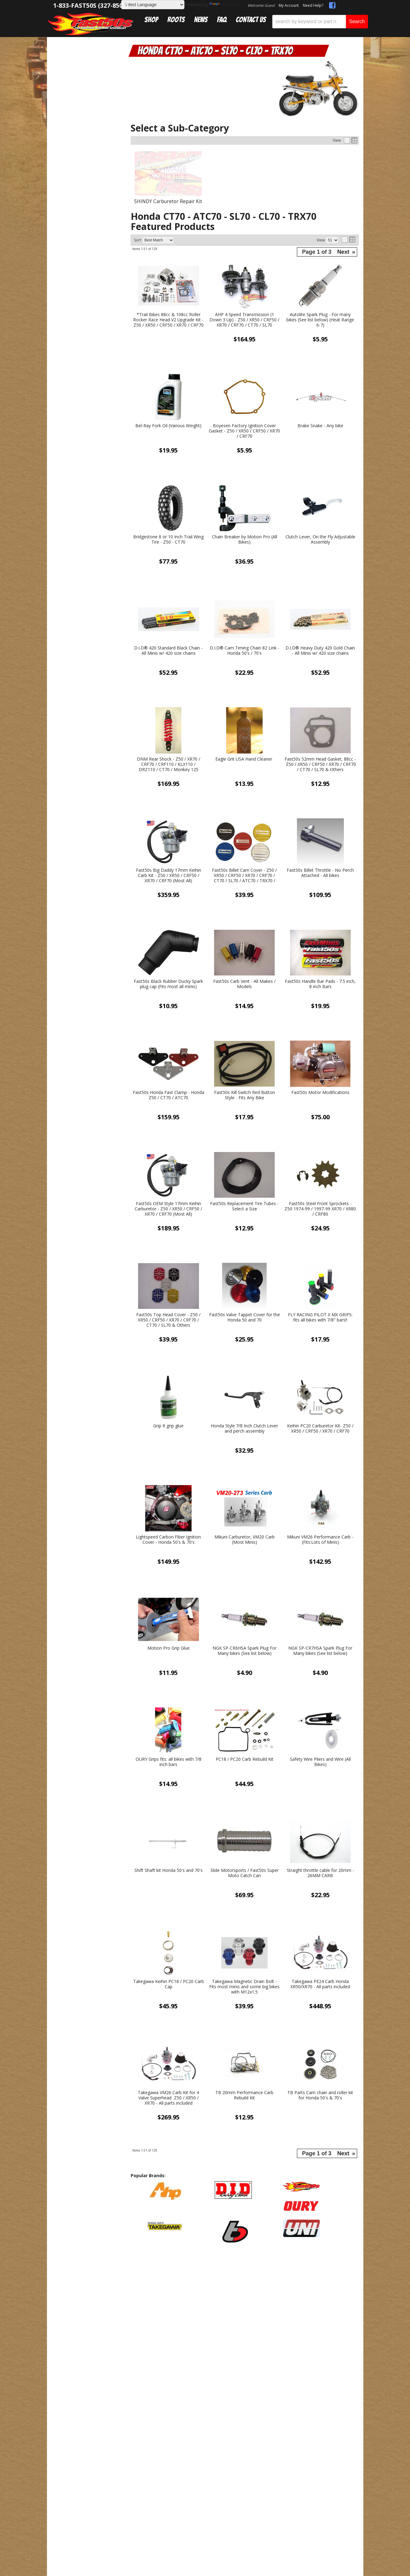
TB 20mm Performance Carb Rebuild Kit (244, 2095)
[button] (320, 21)
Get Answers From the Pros (86, 534)
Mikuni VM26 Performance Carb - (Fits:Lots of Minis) (320, 1539)
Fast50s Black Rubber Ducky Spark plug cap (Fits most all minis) (168, 984)
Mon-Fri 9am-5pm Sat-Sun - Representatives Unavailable (86, 563)
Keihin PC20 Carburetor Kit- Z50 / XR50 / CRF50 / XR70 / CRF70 (320, 1428)
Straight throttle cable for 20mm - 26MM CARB (320, 1873)
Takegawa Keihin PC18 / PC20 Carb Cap (168, 1984)
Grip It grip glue (168, 1426)
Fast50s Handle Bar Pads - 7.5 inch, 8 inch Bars (320, 984)
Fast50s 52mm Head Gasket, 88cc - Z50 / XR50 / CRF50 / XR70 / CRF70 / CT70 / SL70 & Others (320, 764)
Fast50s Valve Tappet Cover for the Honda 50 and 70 (244, 1317)
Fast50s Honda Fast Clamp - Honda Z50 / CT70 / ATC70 (168, 1095)
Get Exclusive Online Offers (244, 2294)
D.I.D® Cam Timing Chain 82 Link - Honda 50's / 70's (244, 650)
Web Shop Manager (215, 2368)
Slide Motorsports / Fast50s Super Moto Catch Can (244, 1873)
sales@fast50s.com (133, 2294)
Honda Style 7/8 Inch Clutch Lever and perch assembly (244, 1428)
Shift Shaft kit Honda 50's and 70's (168, 1870)
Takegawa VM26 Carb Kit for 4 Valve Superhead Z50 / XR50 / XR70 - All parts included (168, 2098)
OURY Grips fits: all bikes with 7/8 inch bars (168, 1762)
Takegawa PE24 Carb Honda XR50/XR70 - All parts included (320, 1984)
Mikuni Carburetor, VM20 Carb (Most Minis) (244, 1539)
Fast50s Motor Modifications (320, 1092)
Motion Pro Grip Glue (168, 1648)
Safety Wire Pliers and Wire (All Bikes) (320, 1762)
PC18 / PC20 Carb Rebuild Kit (244, 1759)
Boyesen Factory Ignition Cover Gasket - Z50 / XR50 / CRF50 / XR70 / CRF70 (244, 431)
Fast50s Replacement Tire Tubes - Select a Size (244, 1206)
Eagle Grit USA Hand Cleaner (244, 759)
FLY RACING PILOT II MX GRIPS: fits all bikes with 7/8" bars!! (320, 1317)
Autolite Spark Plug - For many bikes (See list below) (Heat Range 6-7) (320, 320)
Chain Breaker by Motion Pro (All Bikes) (244, 539)
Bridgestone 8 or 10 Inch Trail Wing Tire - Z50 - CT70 (168, 539)
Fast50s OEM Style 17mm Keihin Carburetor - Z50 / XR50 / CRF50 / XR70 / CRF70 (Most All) (168, 1209)
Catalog (72, 59)
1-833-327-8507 (130, 2285)
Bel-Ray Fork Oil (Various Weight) (168, 425)
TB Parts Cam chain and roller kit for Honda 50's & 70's (320, 2095)
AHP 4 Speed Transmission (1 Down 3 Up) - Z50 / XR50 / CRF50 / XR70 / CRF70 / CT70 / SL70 (244, 320)
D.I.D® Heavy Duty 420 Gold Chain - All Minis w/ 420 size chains (320, 650)
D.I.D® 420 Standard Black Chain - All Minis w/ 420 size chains (168, 650)
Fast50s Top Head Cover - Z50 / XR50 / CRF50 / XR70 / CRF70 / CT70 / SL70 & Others (168, 1320)
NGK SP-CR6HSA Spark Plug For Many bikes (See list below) (245, 1651)
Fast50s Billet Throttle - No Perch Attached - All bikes (320, 873)
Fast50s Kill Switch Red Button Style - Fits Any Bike (244, 1095)
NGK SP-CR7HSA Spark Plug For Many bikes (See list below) (320, 1651)
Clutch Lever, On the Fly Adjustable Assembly (320, 539)
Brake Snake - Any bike (320, 425)
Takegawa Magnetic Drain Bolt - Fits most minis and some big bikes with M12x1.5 (244, 1986)
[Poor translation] (22, 2421)
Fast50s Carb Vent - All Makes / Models (244, 984)
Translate (224, 4)
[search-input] (309, 21)
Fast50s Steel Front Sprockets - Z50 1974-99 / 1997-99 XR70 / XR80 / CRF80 (320, 1209)
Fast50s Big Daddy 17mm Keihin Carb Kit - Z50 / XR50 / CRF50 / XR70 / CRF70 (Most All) (168, 875)
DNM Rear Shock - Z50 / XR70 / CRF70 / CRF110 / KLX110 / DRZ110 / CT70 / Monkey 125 (168, 764)
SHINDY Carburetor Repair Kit (168, 201)
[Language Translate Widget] (152, 4)
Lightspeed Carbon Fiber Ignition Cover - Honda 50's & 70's (168, 1539)
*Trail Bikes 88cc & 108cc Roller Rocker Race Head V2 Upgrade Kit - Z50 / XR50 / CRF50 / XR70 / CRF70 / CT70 (168, 320)
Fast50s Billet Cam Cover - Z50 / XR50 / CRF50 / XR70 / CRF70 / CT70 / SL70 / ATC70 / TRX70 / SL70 (244, 875)
